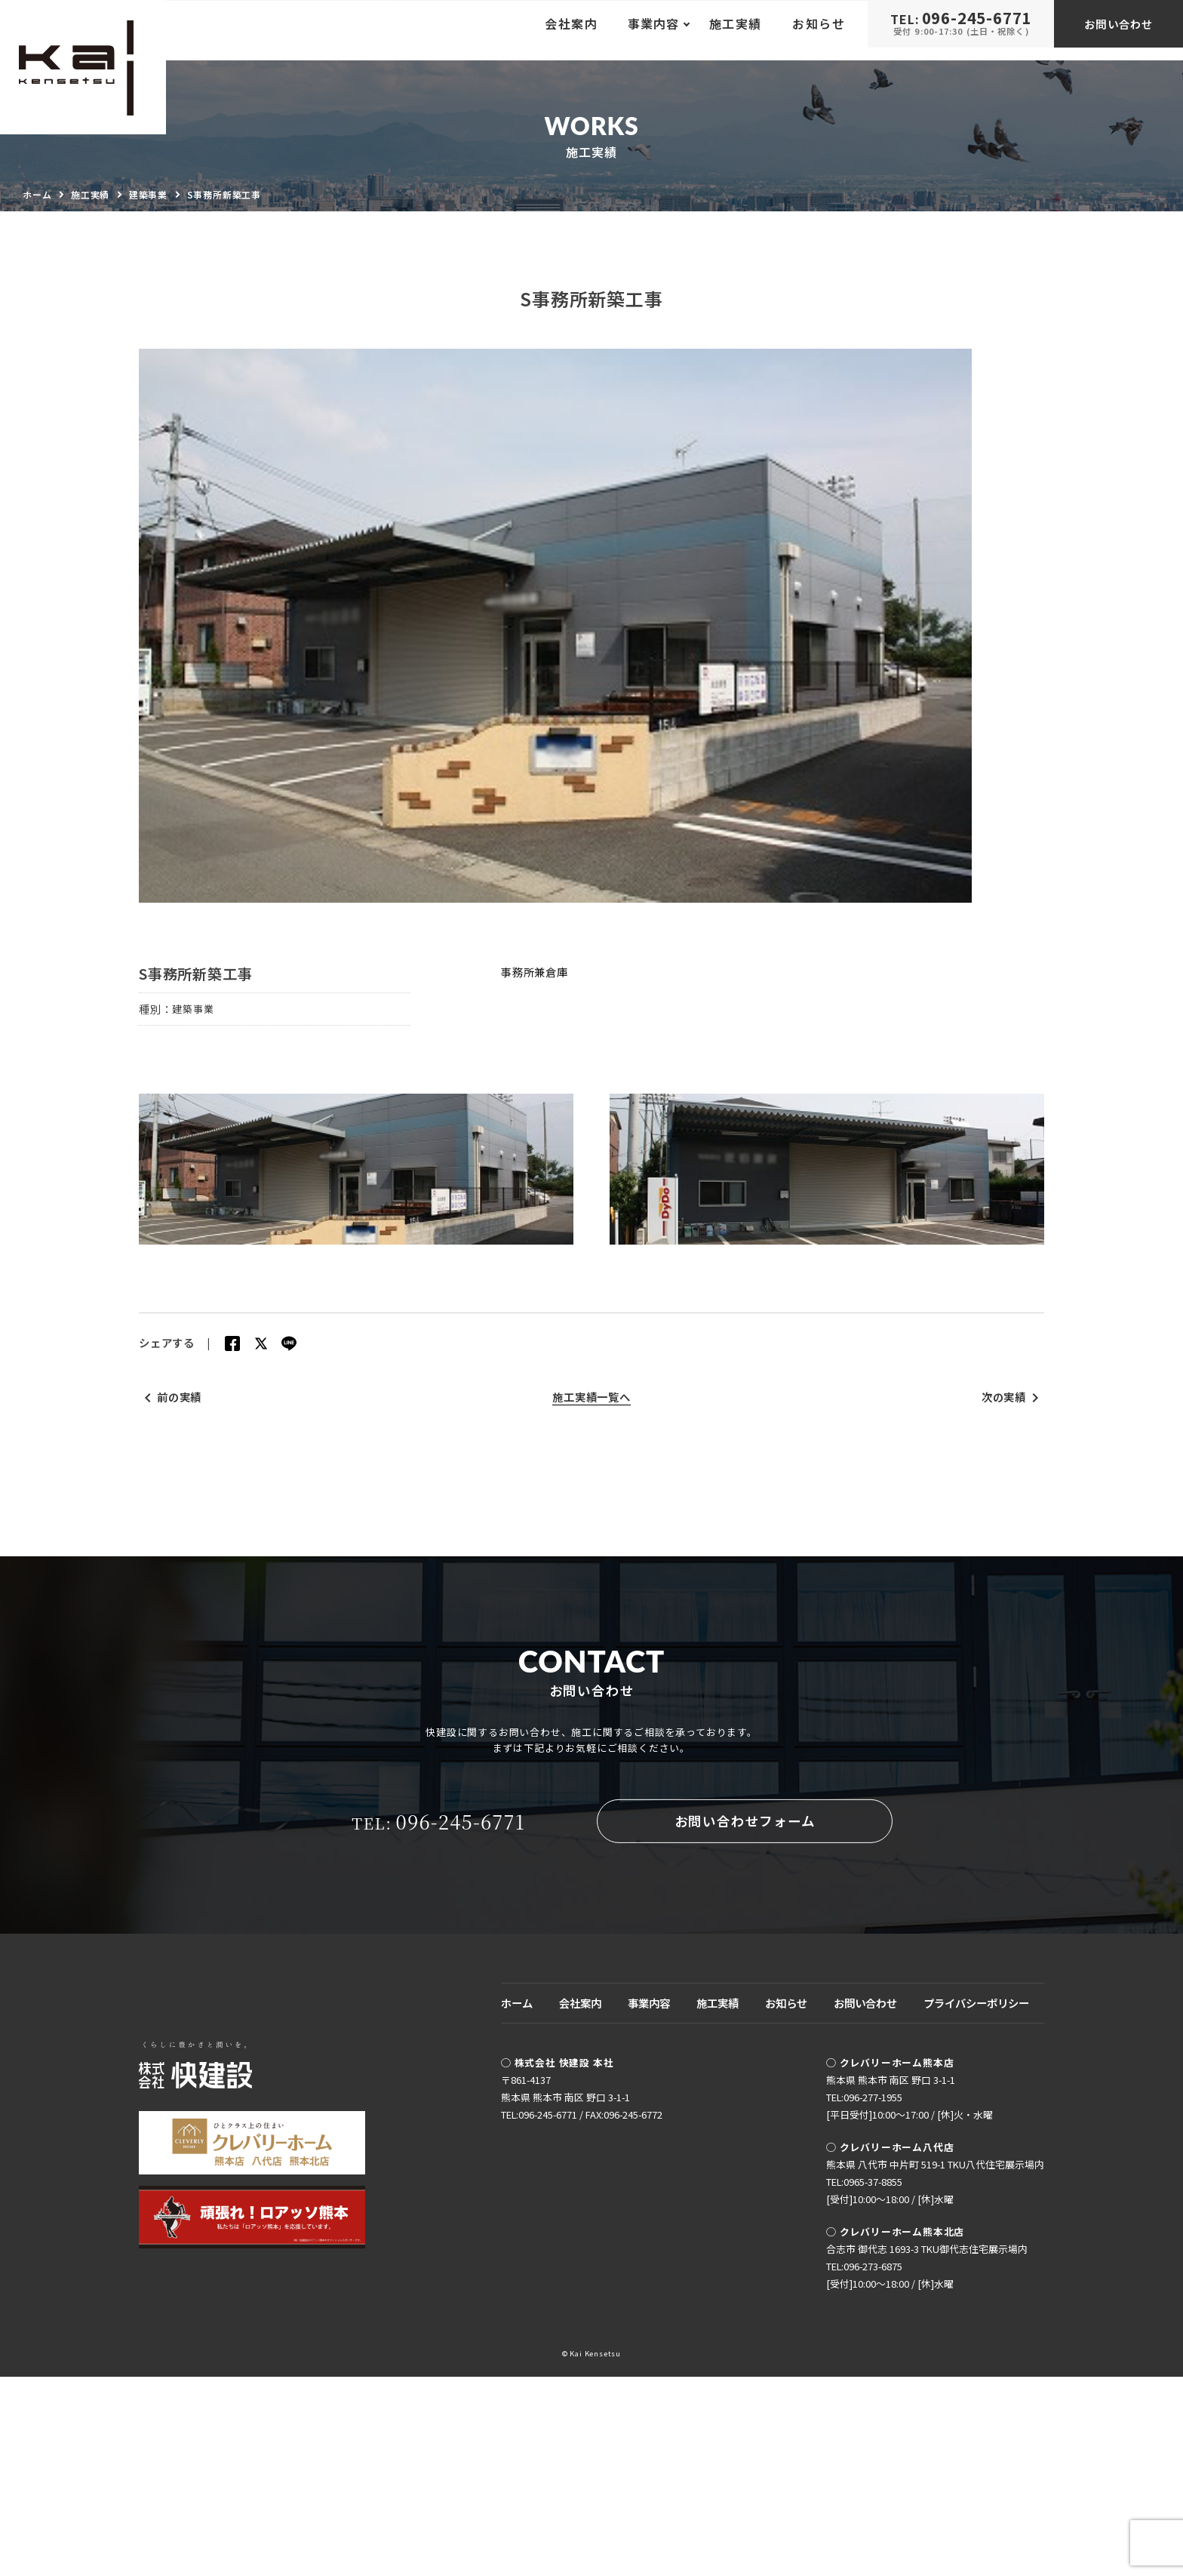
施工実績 (735, 30)
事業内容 (649, 2202)
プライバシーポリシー (976, 2202)
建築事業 (194, 1057)
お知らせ (818, 30)
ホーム (517, 2202)
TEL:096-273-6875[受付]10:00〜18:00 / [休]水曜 (890, 2474)
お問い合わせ (1118, 30)
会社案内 (571, 30)
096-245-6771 (435, 2024)
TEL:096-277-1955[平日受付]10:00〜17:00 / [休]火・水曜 (909, 2305)
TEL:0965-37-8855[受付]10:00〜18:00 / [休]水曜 (890, 2389)
